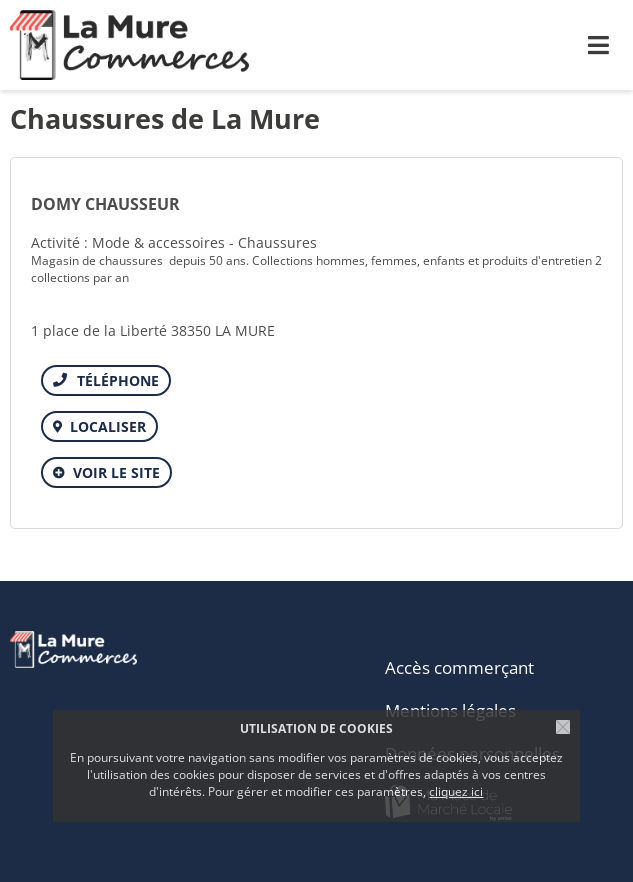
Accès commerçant (459, 667)
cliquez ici (456, 791)
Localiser (108, 426)
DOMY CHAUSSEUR (105, 204)
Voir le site (116, 472)
